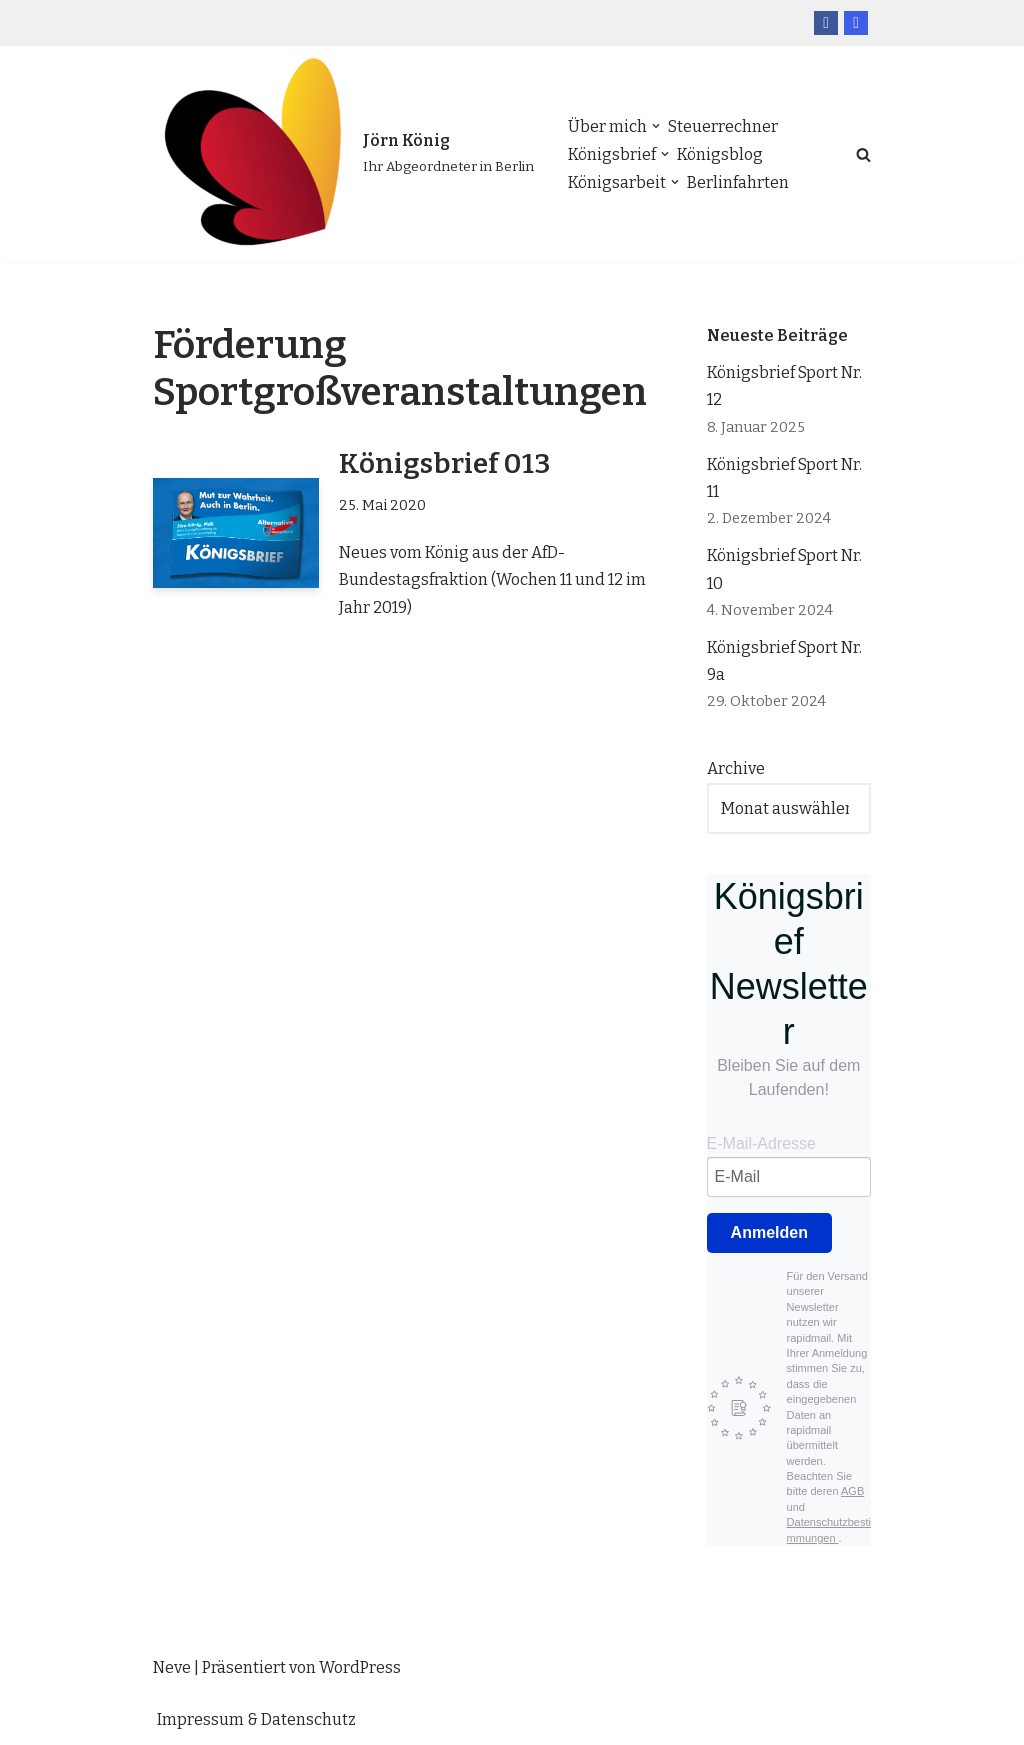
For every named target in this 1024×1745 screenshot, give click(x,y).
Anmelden (769, 1232)
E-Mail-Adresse (761, 1143)
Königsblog (720, 154)
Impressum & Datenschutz (256, 1719)
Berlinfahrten (738, 182)
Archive (736, 768)
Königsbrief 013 (444, 463)
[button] (656, 126)
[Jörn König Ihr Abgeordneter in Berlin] (343, 154)
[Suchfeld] (863, 154)
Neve (172, 1667)
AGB (852, 1491)
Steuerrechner (723, 126)
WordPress (360, 1667)
